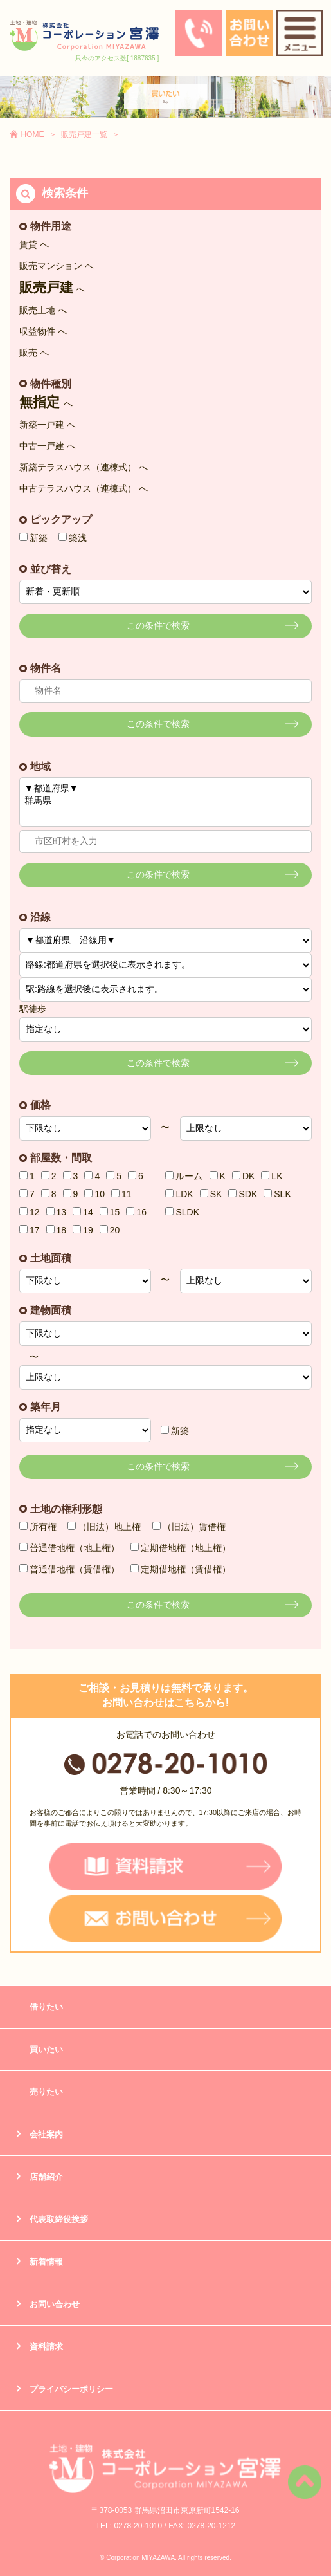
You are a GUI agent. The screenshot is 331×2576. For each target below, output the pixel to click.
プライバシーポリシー (71, 2389)
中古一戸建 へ (47, 446)
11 (121, 1194)
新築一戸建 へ (47, 424)
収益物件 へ (43, 331)
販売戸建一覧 (84, 134)
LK (271, 1176)
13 (56, 1212)
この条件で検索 (158, 625)
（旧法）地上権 (104, 1527)
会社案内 (46, 2134)
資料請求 (46, 2346)
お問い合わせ (55, 2304)
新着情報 (46, 2262)
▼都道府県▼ (165, 789)
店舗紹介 (46, 2177)
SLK (277, 1194)
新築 (33, 538)
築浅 (72, 538)
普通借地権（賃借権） (69, 1569)
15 (110, 1212)
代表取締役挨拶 (59, 2219)
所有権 (38, 1527)
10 (94, 1194)
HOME (32, 134)
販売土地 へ (43, 310)
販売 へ (34, 352)
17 (29, 1230)
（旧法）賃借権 (189, 1527)
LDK (179, 1194)
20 (110, 1230)
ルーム (183, 1176)
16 (136, 1212)
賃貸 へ (34, 244)
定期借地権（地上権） (180, 1548)
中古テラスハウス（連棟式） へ (83, 488)
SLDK (182, 1212)
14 (83, 1212)
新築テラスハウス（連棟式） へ (83, 467)
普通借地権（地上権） (69, 1548)
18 (56, 1230)
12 (29, 1212)
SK (211, 1194)
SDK (242, 1194)
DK (243, 1176)
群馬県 (165, 801)
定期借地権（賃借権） (180, 1569)
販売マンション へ (56, 266)
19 (83, 1230)
